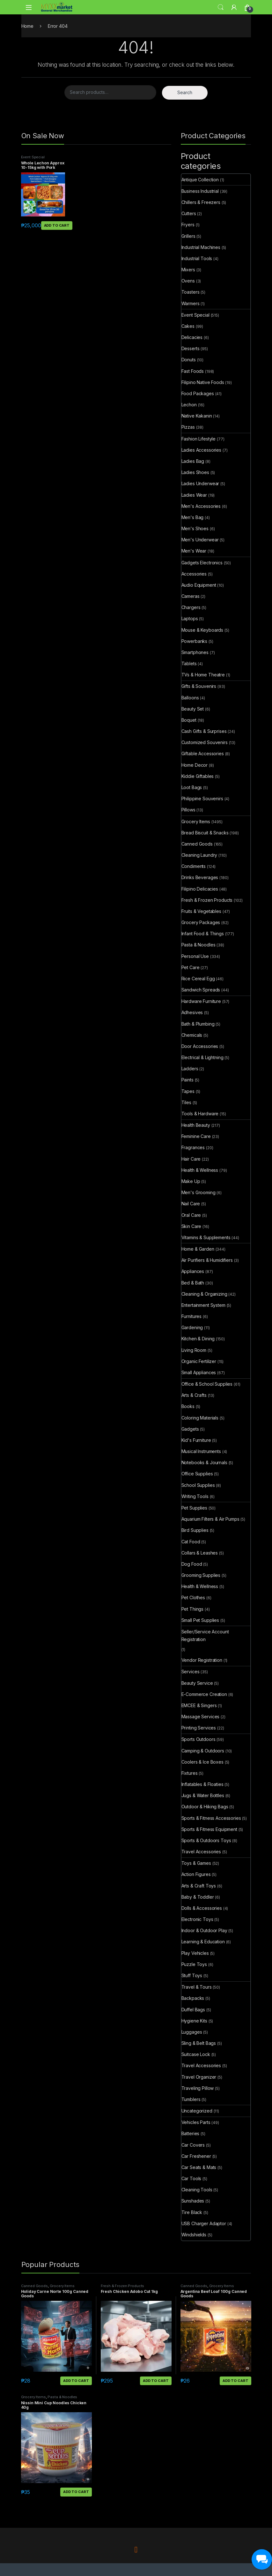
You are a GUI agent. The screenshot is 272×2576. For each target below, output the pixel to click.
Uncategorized (196, 2110)
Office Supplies (197, 1473)
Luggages (191, 2032)
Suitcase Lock (195, 2054)
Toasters (190, 292)
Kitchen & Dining (198, 1338)
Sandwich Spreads (200, 989)
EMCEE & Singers (199, 1705)
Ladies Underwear (200, 483)
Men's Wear (194, 551)
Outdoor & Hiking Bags (204, 1806)
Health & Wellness (199, 1170)
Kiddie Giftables (197, 776)
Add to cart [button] (57, 225)
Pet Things (192, 1609)
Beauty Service (197, 1683)
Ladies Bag (192, 461)
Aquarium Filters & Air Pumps (210, 1519)
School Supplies (198, 1485)
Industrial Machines (200, 247)
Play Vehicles (195, 1953)
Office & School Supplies (207, 1384)
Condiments (193, 866)
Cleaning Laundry (199, 855)
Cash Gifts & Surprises (204, 731)
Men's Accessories (201, 506)
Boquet (188, 720)
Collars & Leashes (199, 1552)
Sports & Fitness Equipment (209, 1829)
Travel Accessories (201, 1851)
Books (188, 1406)
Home (27, 26)
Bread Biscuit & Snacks (205, 832)
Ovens (188, 280)
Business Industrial (200, 191)
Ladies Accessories (201, 450)
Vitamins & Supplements (206, 1237)
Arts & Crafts (194, 1395)
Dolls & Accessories (201, 1908)
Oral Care (191, 1215)
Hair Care (191, 1159)
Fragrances (193, 1147)
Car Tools (191, 2178)
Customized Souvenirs (204, 742)
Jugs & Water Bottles (202, 1795)
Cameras (190, 596)
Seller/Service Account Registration (205, 1635)
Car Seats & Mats (199, 2167)
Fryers (188, 224)
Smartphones (195, 652)
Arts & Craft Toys (198, 1885)
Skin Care (191, 1226)
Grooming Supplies (201, 1575)
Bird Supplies (195, 1530)
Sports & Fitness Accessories (211, 1818)
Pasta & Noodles (198, 944)
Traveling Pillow (197, 2088)
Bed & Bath (192, 1282)
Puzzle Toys (194, 1964)
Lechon (189, 404)
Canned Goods (197, 844)
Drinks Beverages (199, 877)
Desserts (190, 348)
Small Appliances (198, 1372)
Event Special (33, 157)
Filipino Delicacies (199, 889)
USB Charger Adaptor (203, 2223)
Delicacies (192, 337)
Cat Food (190, 1541)
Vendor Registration (201, 1660)
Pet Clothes (193, 1597)
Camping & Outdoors (202, 1750)
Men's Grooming (198, 1192)
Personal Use (195, 956)
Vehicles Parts (195, 2122)
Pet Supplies (194, 1507)
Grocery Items (195, 821)
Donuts (188, 359)
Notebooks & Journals (204, 1462)
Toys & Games (196, 1863)
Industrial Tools (196, 258)
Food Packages (197, 393)
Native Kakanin (196, 415)
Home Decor (194, 765)
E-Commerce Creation (204, 1694)
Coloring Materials (199, 1417)
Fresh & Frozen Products (207, 900)
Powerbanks (194, 641)
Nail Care (190, 1203)
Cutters (188, 213)
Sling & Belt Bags (198, 2043)
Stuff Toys (191, 1975)
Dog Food (191, 1564)
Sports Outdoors (198, 1739)
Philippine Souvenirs (202, 798)
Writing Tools (195, 1496)
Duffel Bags (193, 2009)
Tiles (186, 1102)
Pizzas (188, 427)
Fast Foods (192, 371)
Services (190, 1671)
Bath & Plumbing (198, 1024)
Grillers (188, 236)
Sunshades (192, 2200)
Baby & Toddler (197, 1897)
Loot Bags (191, 787)
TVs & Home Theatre (203, 674)
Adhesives (192, 1012)
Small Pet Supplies (200, 1620)
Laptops (189, 618)
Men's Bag (192, 517)
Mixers (188, 269)
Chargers (191, 607)
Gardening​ (192, 1327)
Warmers (190, 303)
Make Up (190, 1181)
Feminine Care (196, 1136)
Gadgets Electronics (202, 562)
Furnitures (191, 1316)
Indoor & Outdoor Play (204, 1930)
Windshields (193, 2234)
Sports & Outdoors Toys (206, 1840)
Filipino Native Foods (202, 382)
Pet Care (190, 967)
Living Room (193, 1350)
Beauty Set (192, 709)
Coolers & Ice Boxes (202, 1762)
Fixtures (189, 1773)
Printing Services (198, 1727)
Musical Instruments (201, 1451)
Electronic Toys (197, 1919)
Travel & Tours (196, 1987)
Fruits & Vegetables (201, 911)
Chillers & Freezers (200, 202)
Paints (187, 1079)
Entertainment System (203, 1305)
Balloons (190, 697)
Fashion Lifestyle (198, 438)
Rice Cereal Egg (198, 978)
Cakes (188, 326)
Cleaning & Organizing (204, 1294)
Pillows (188, 809)
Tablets (189, 663)
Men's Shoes (195, 528)
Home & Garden (197, 1249)
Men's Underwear (200, 539)
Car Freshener (196, 2156)
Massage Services (200, 1716)
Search (220, 7)
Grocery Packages (200, 922)
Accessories (194, 573)
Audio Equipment (198, 585)
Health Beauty (195, 1125)
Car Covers (193, 2145)
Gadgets (190, 1429)
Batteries (190, 2133)
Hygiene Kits (194, 2020)
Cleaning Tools (196, 2189)
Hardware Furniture (201, 1001)
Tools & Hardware (200, 1113)
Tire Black (191, 2212)
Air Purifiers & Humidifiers (207, 1260)
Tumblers (191, 2099)
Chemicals (191, 1035)
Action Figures (196, 1874)
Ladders (189, 1068)
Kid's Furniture (196, 1440)
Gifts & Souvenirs (199, 686)
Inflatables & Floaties (202, 1784)
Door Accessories (199, 1046)
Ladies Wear (194, 495)
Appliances (192, 1271)
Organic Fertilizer (198, 1361)
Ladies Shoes (195, 472)
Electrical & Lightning (202, 1057)
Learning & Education (203, 1941)
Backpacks (192, 1998)
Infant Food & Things (202, 933)
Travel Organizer (199, 2077)
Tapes (188, 1091)
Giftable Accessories (202, 753)
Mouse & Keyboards (202, 630)
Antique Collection (200, 179)
